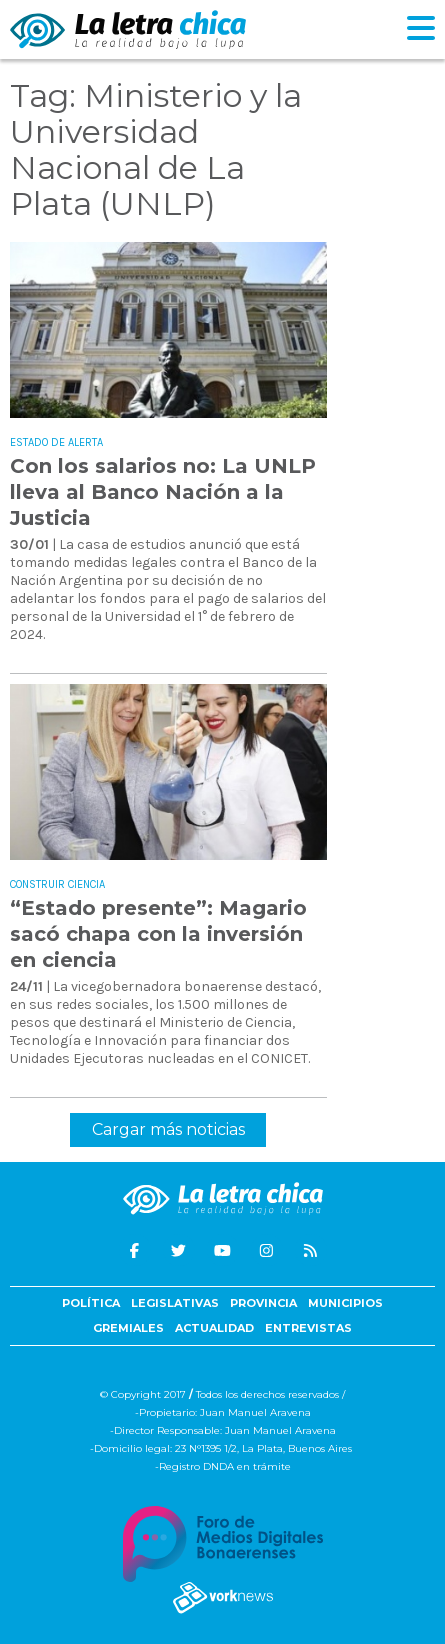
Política (91, 1303)
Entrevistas (308, 1328)
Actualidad (214, 1328)
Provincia (263, 1303)
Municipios (345, 1303)
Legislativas (175, 1303)
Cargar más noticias (168, 1129)
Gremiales (128, 1328)
